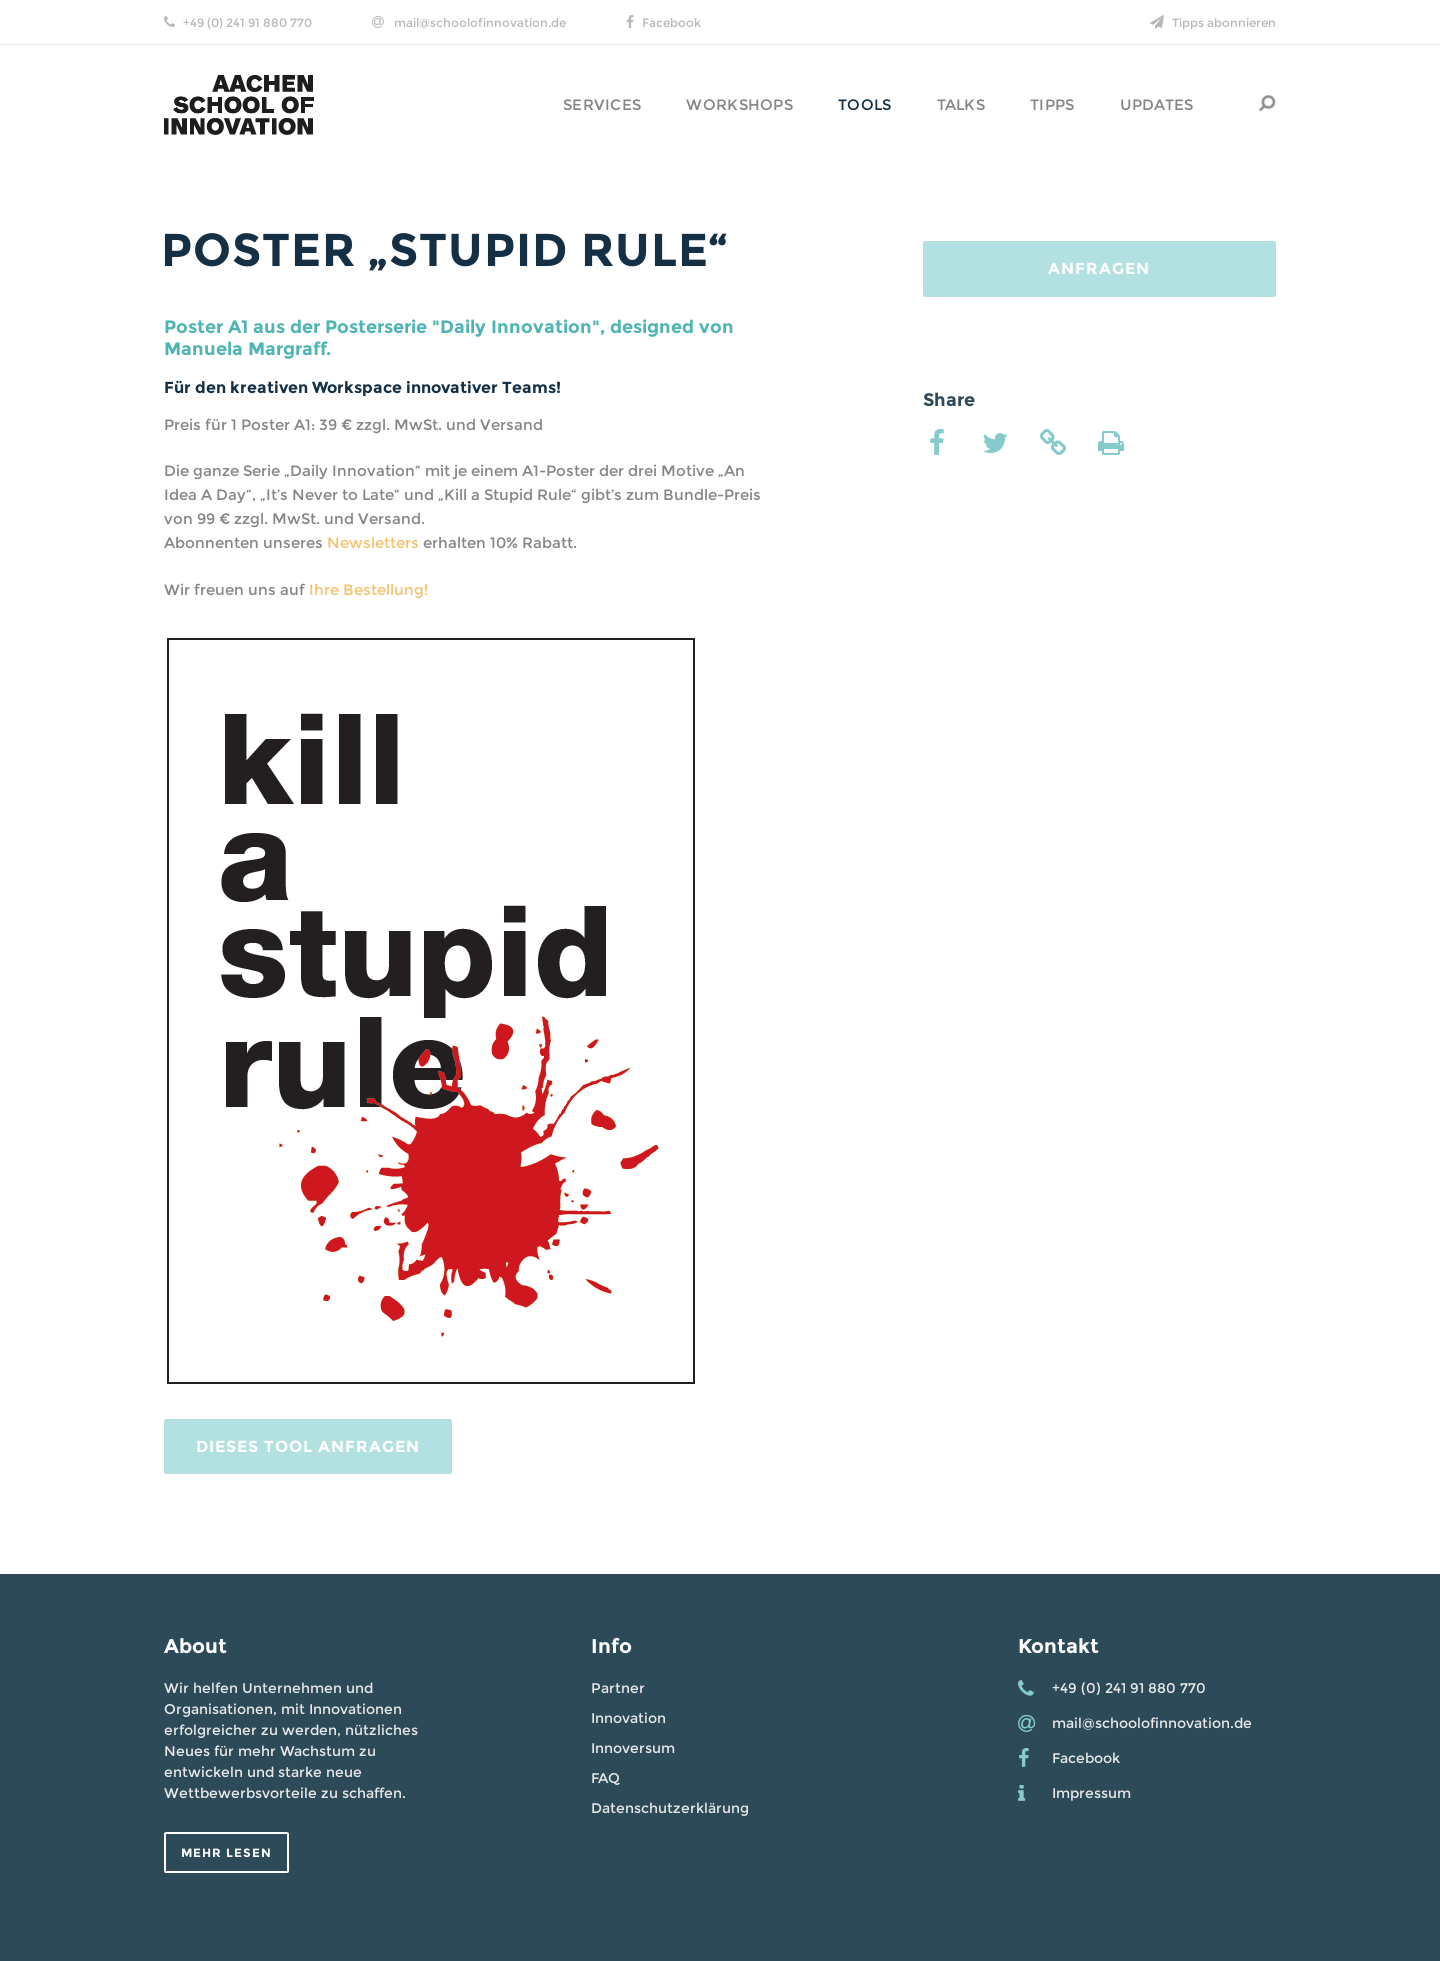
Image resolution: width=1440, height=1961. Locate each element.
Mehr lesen (226, 1852)
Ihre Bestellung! (368, 589)
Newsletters (373, 542)
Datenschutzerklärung (670, 1808)
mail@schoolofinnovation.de (480, 22)
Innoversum (633, 1748)
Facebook (671, 22)
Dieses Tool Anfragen (308, 1446)
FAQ (605, 1778)
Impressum (1091, 1793)
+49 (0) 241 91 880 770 (247, 22)
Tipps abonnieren (1224, 22)
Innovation (628, 1718)
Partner (618, 1688)
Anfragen (1099, 268)
